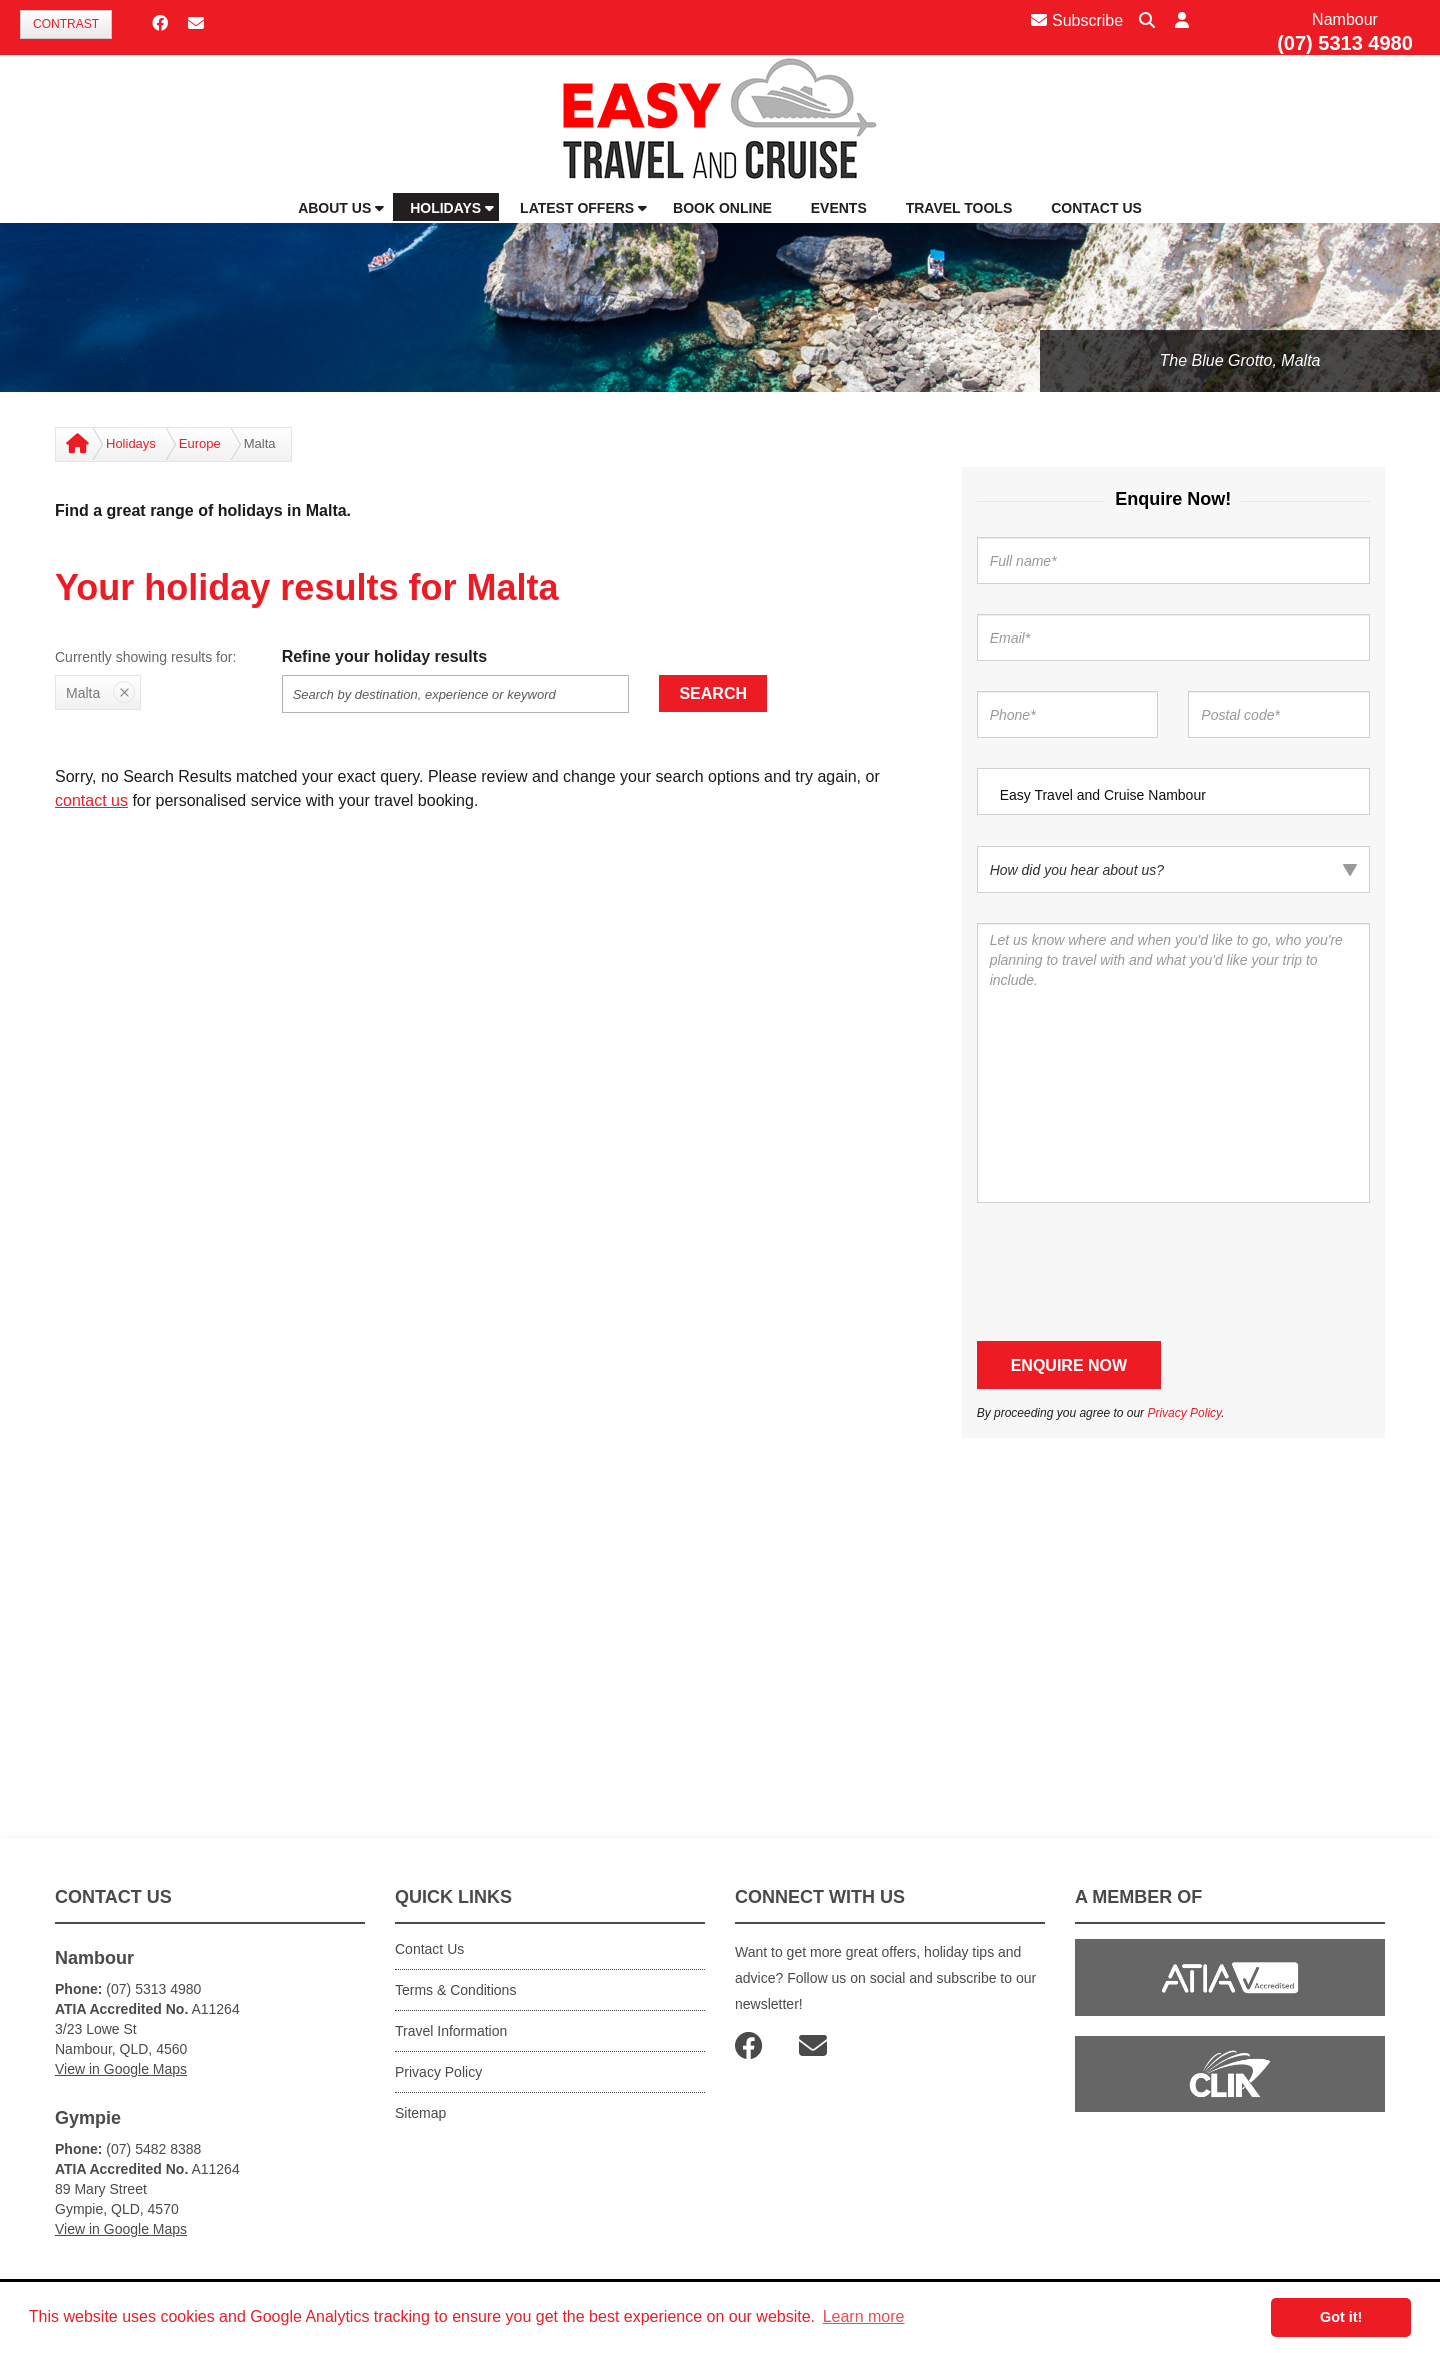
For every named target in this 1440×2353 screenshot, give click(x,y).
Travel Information (451, 2031)
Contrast (66, 24)
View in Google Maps (121, 2069)
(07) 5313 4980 (1345, 43)
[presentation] (1129, 1272)
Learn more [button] (864, 2316)
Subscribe (1077, 20)
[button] (1182, 21)
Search (713, 693)
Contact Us (429, 1949)
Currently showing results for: (145, 657)
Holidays (131, 443)
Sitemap (420, 2113)
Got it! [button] (1341, 2317)
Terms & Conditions (455, 1990)
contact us (91, 800)
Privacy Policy (1184, 1413)
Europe (200, 443)
